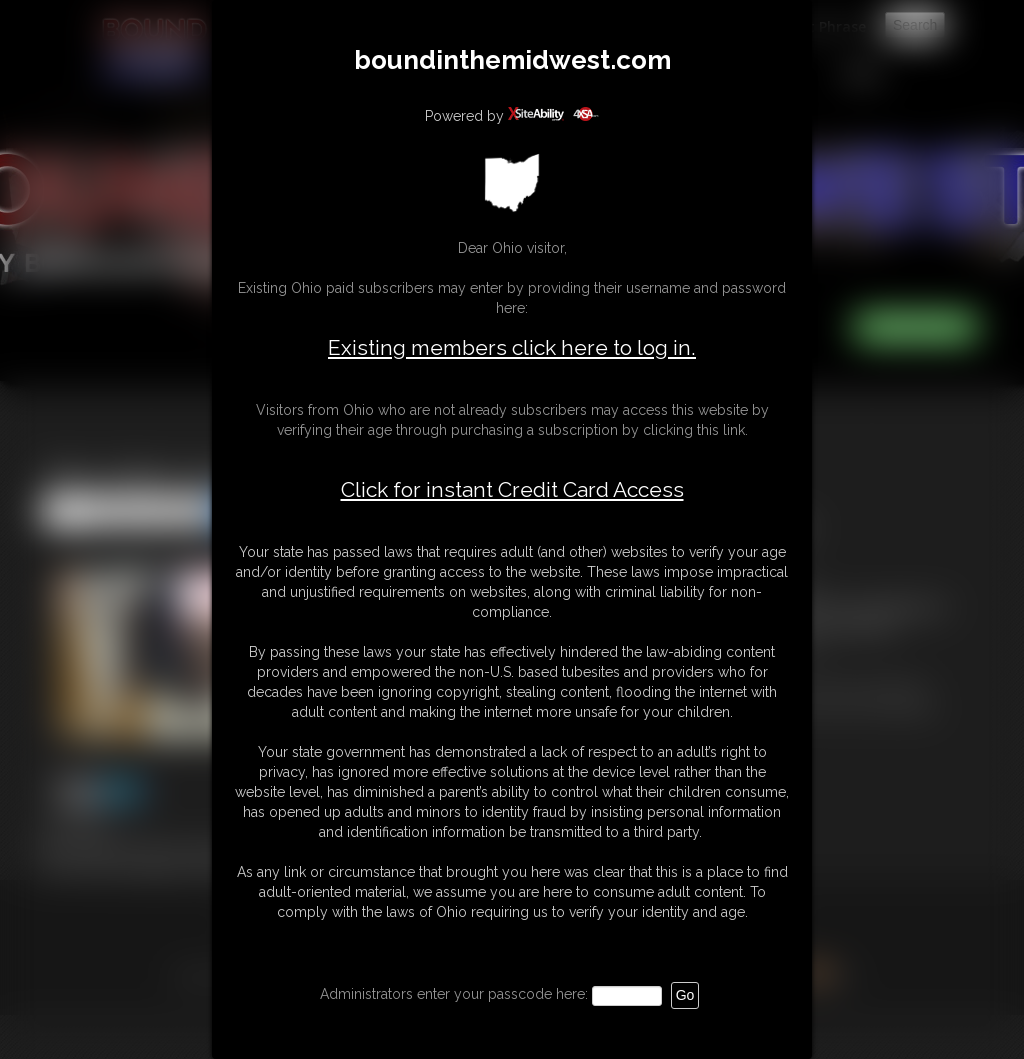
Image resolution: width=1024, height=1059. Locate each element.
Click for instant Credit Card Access (512, 490)
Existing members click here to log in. (512, 347)
